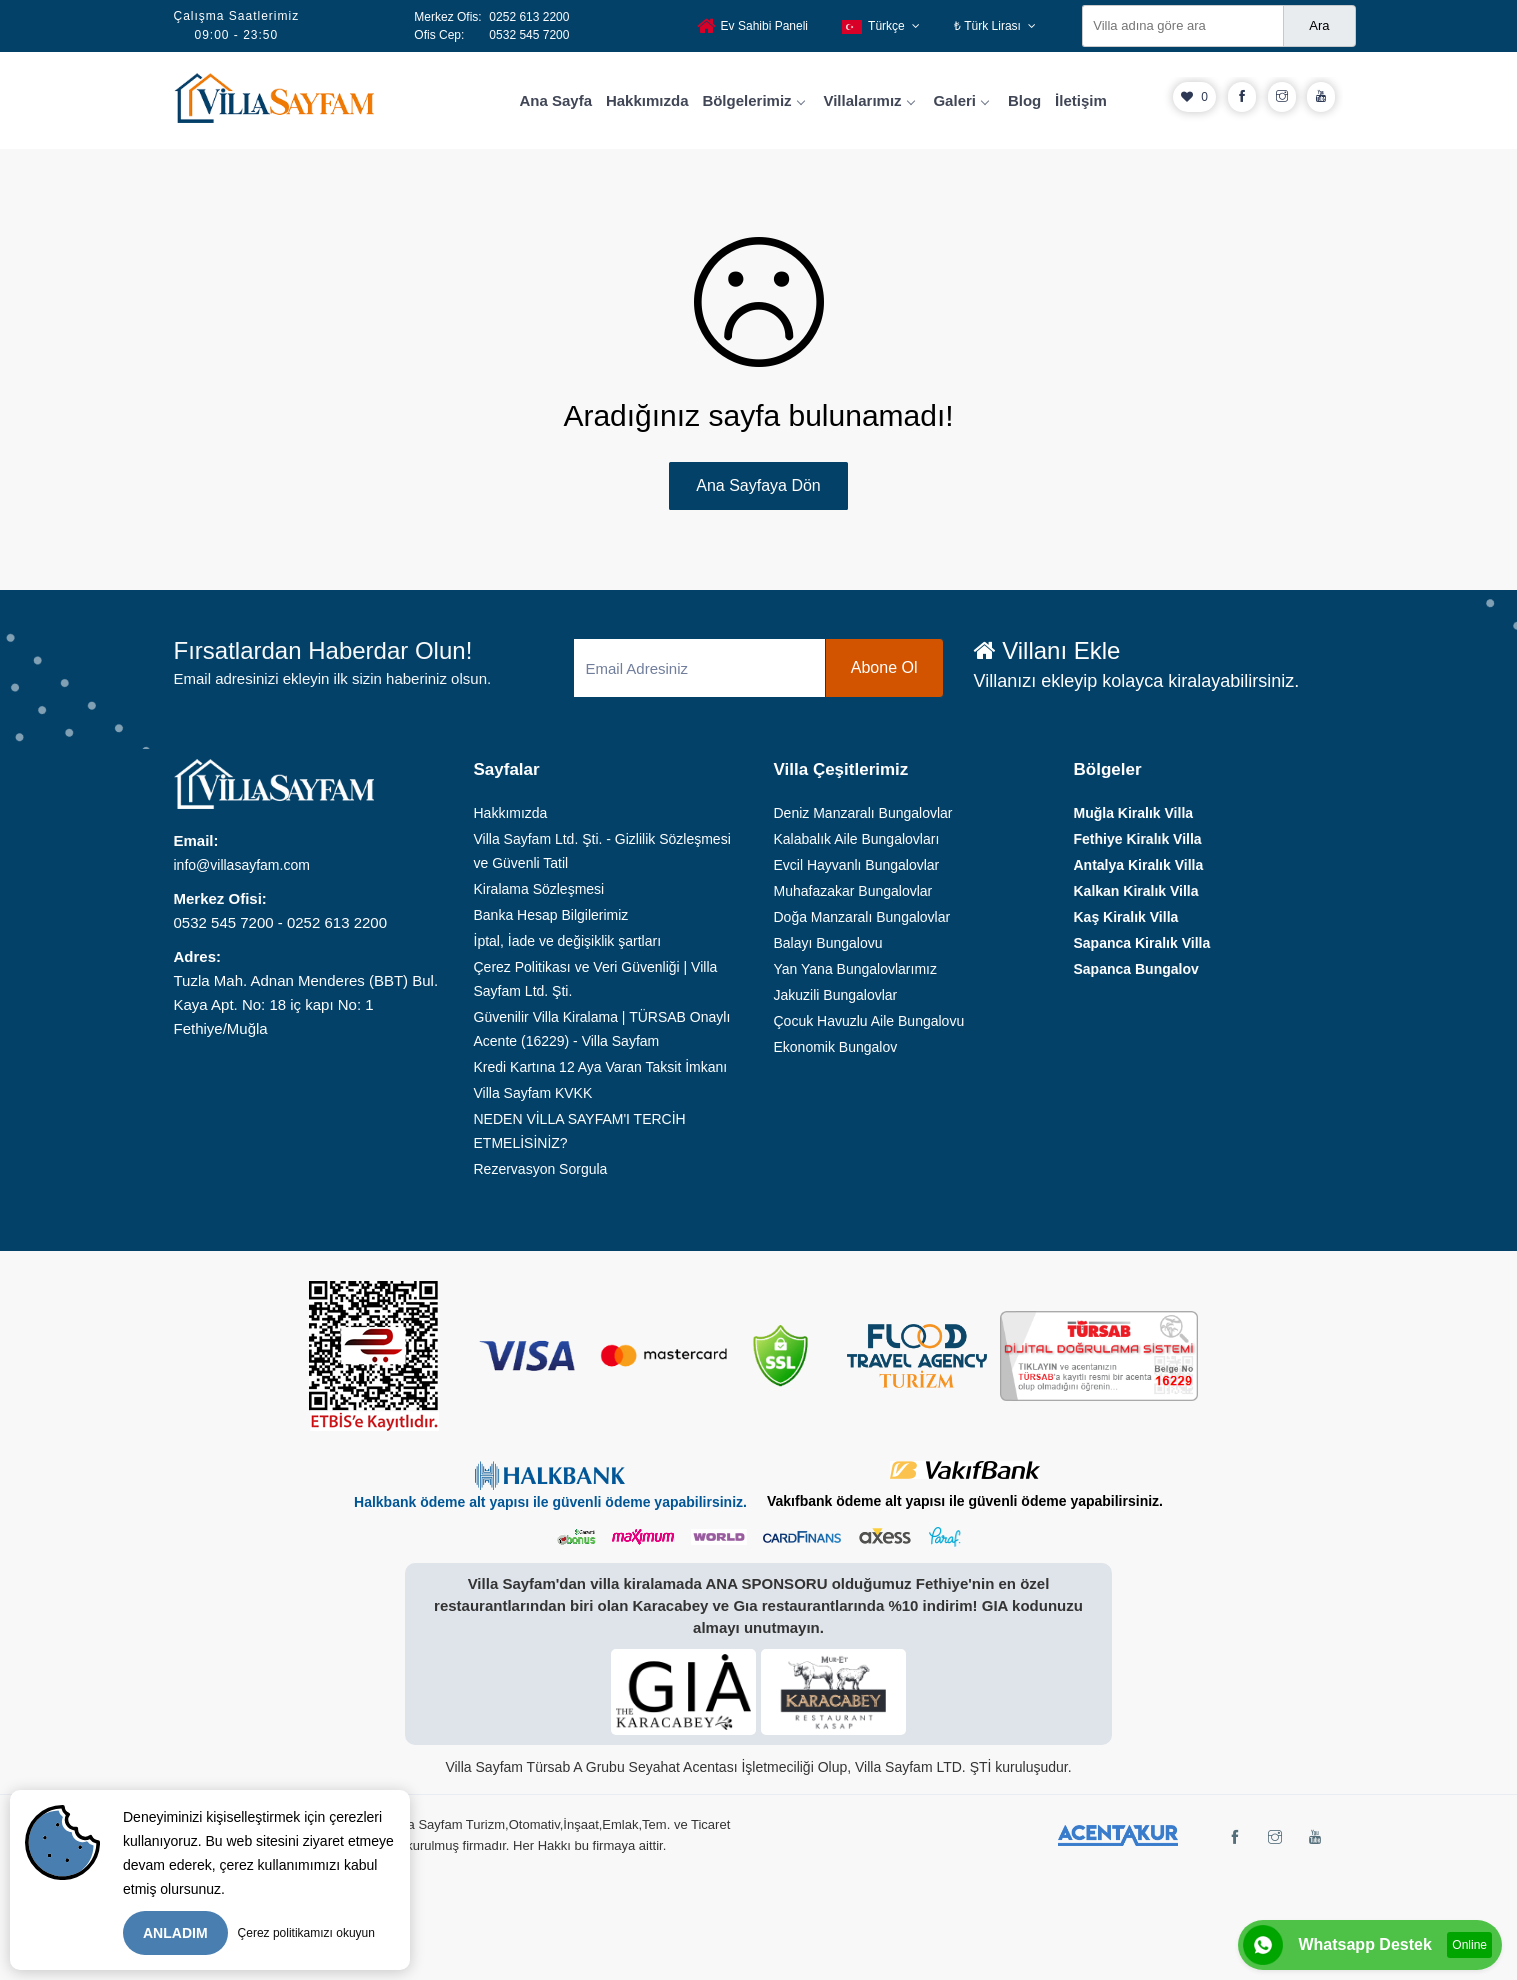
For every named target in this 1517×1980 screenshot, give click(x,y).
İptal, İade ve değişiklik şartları (568, 941)
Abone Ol (884, 667)
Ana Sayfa (556, 100)
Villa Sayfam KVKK (533, 1093)
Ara (1319, 25)
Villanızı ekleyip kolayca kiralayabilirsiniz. (1137, 681)
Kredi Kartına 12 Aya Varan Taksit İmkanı (601, 1067)
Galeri (960, 100)
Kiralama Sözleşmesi (539, 889)
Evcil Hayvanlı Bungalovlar (857, 865)
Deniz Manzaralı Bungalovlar (863, 813)
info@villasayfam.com (242, 865)
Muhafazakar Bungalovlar (853, 891)
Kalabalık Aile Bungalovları (857, 839)
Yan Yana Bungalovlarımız (855, 969)
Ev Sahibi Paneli (752, 26)
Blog (1024, 100)
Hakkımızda (647, 100)
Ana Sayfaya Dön (758, 485)
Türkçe (881, 26)
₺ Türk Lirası (995, 26)
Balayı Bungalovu (828, 943)
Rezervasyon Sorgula (541, 1169)
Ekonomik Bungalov (836, 1047)
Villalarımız (868, 100)
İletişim (1081, 100)
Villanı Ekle (1047, 650)
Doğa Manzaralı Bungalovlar (862, 917)
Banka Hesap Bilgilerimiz (551, 915)
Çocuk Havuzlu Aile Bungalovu (869, 1021)
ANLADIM (175, 1933)
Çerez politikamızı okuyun (306, 1933)
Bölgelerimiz (752, 100)
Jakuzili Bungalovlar (836, 995)
